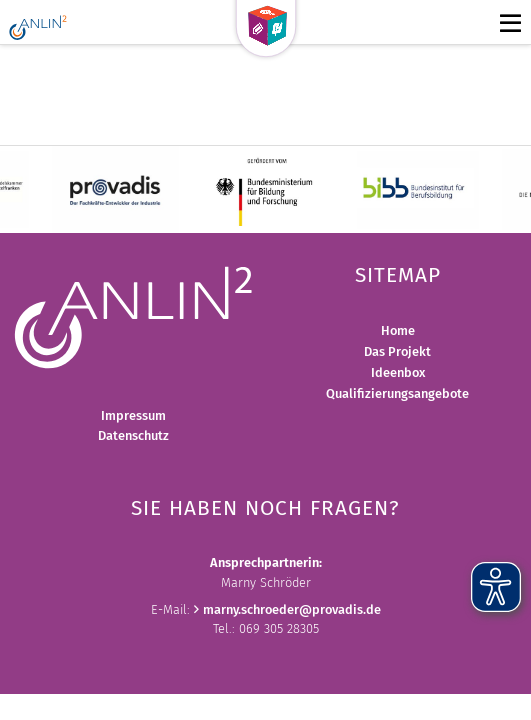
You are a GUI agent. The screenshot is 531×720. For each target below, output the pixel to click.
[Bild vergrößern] (133, 315)
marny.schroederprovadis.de (292, 609)
